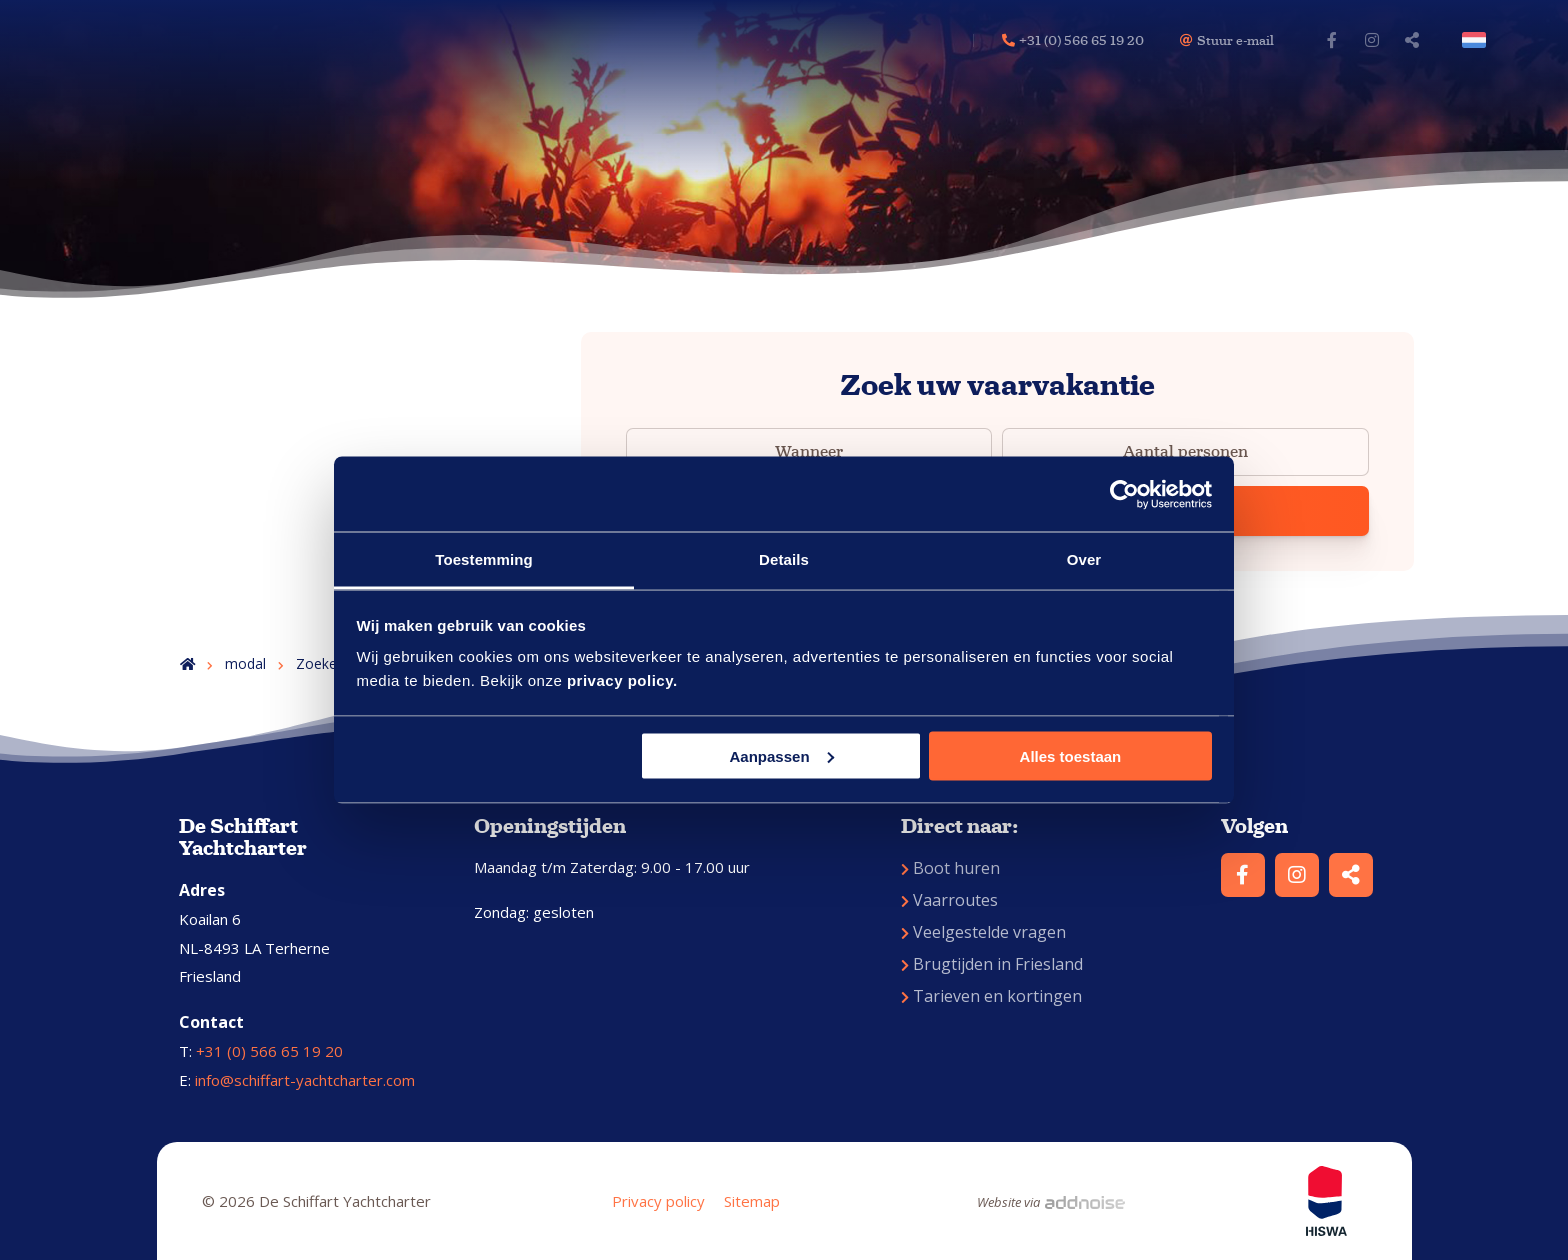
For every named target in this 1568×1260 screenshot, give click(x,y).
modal (245, 663)
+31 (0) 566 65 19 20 (269, 1051)
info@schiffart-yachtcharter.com (305, 1080)
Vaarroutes (949, 900)
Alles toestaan (1071, 755)
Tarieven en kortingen (991, 996)
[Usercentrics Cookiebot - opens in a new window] (1124, 494)
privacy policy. (622, 680)
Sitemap (752, 1201)
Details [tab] (784, 559)
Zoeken (320, 663)
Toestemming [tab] (484, 559)
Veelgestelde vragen (983, 932)
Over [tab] (1084, 559)
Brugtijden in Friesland (992, 964)
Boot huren (950, 868)
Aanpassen (782, 755)
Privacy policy (658, 1201)
